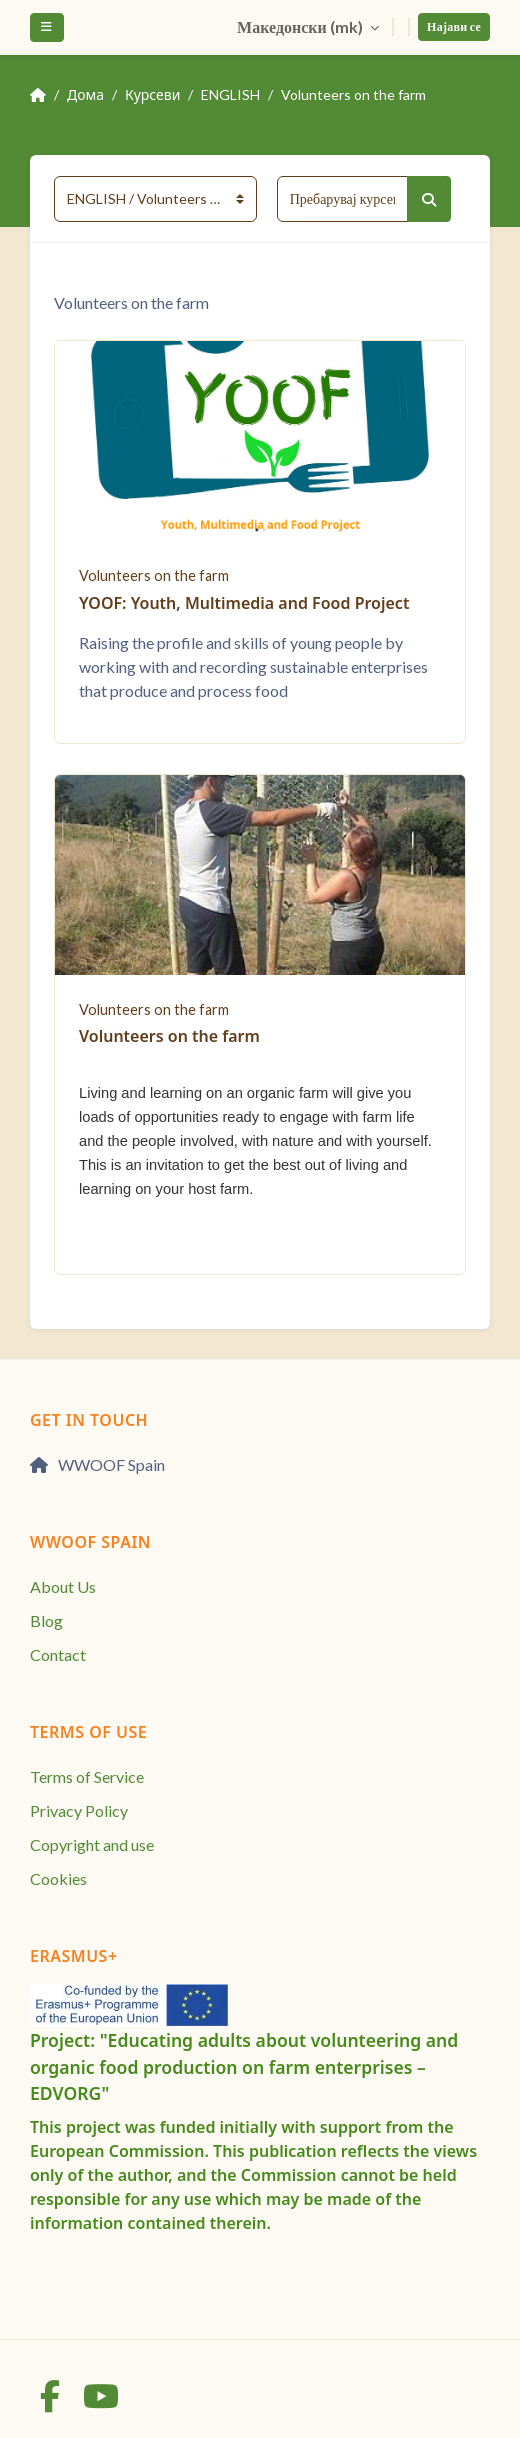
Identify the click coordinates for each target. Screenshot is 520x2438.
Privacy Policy (79, 1810)
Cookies (58, 1878)
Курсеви (152, 94)
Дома (85, 94)
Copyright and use (92, 1844)
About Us (63, 1586)
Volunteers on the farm (353, 94)
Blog (46, 1620)
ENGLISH (230, 94)
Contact (58, 1654)
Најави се (454, 26)
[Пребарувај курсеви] (342, 199)
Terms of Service (87, 1776)
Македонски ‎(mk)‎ (301, 26)
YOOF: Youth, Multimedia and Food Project (244, 603)
